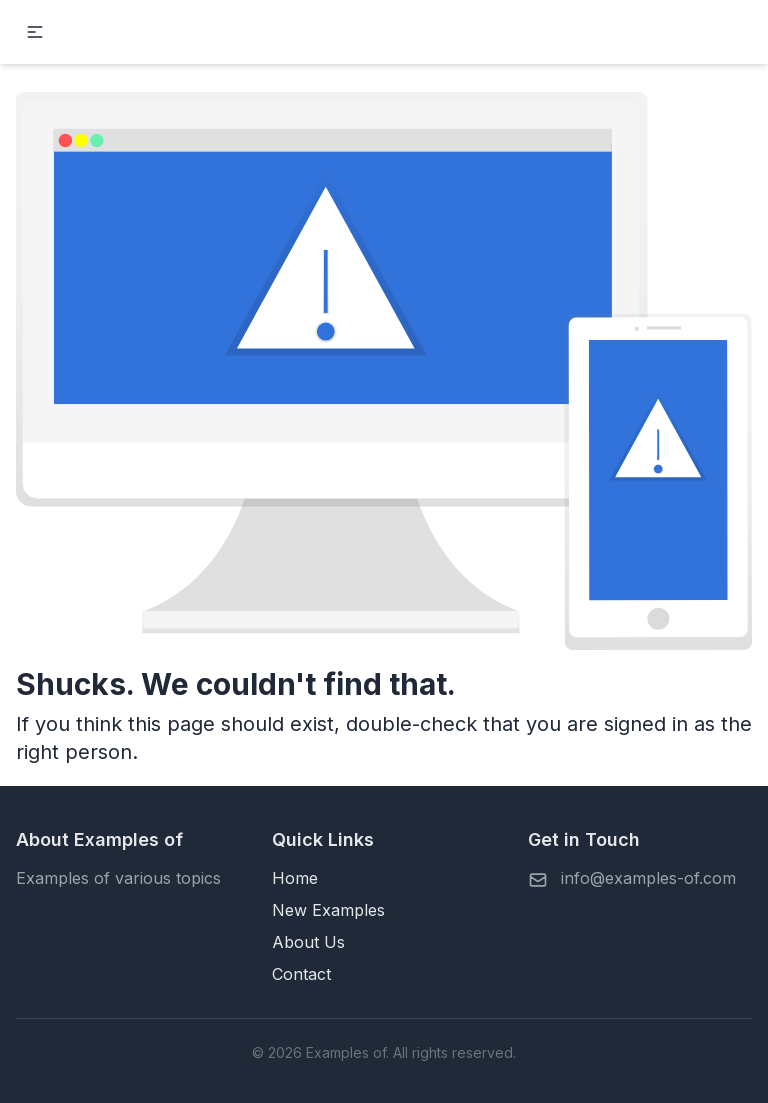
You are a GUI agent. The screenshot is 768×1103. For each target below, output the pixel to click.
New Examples (328, 910)
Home (295, 878)
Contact (301, 974)
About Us (308, 942)
